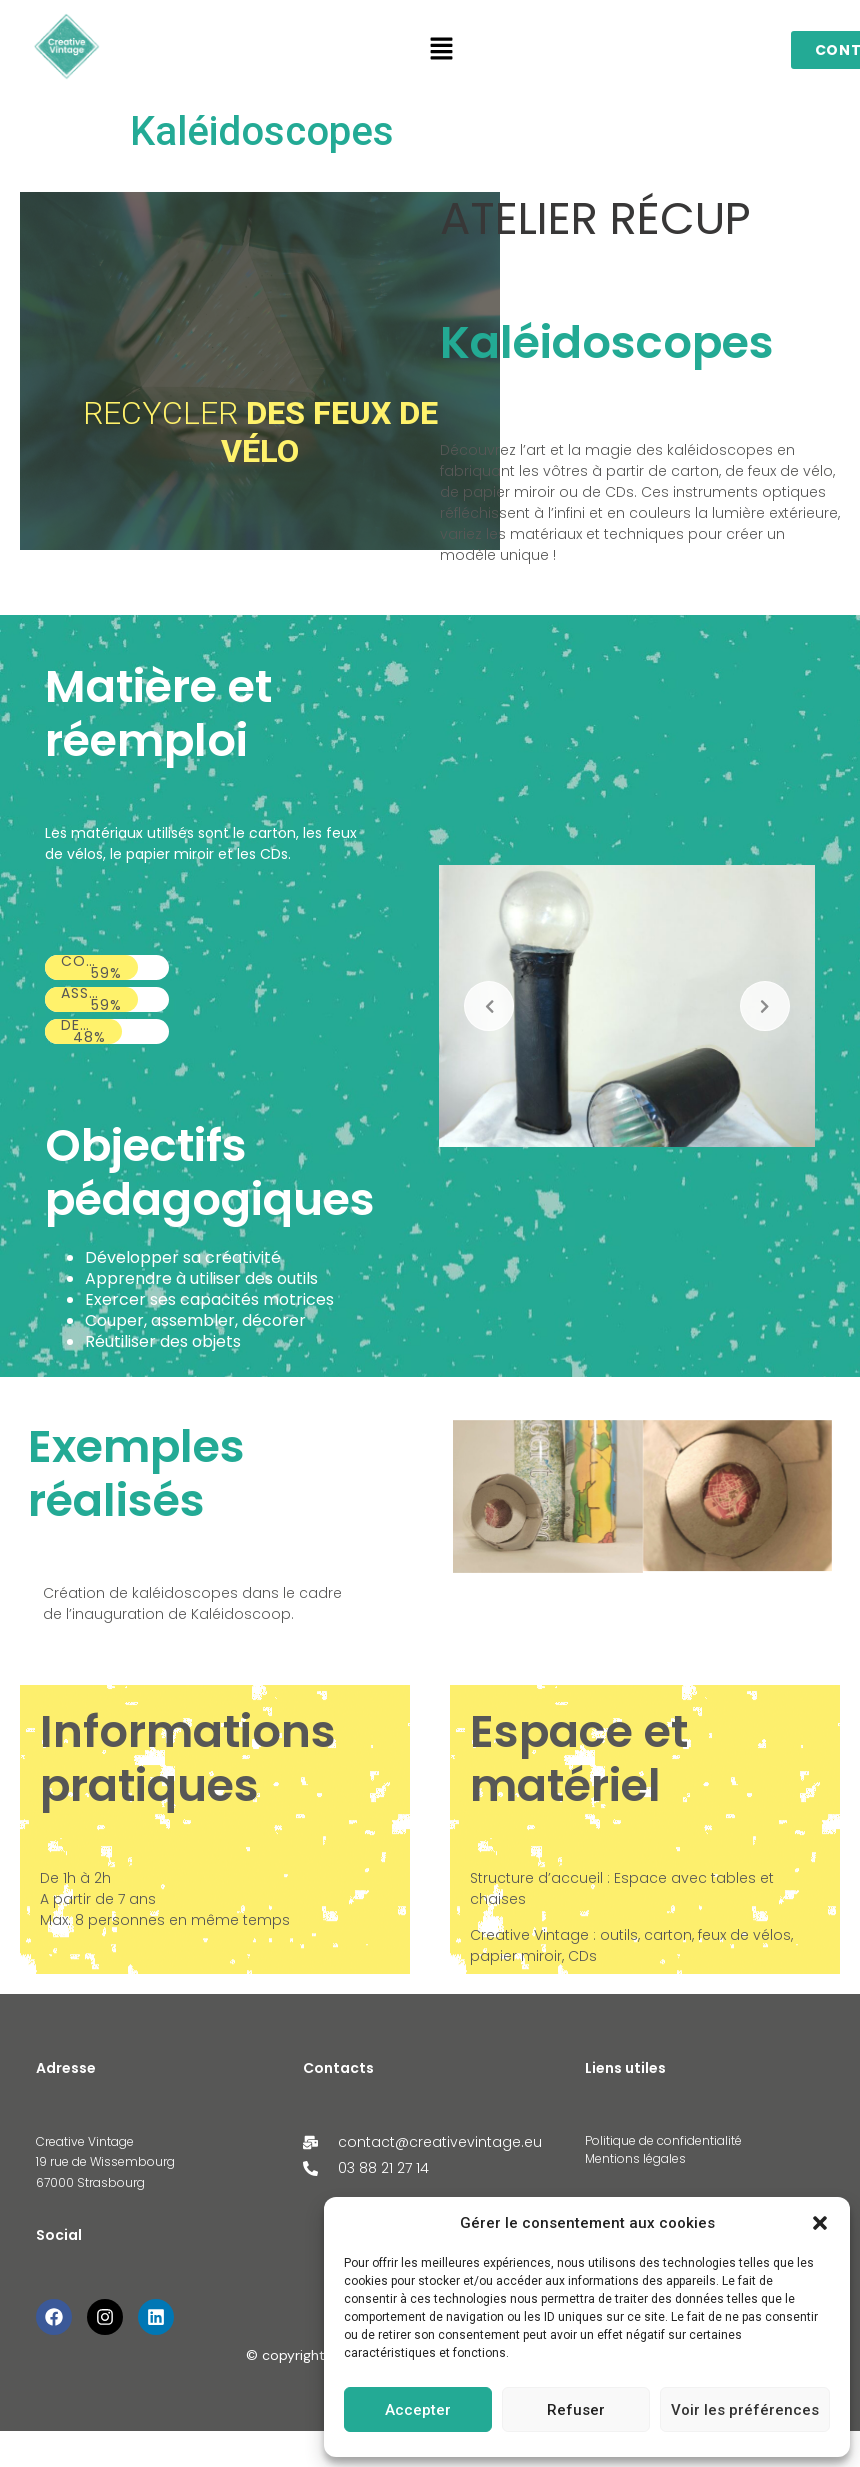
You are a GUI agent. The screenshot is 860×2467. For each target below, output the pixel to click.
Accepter (418, 2410)
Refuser (576, 2410)
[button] (820, 2223)
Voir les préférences (745, 2410)
